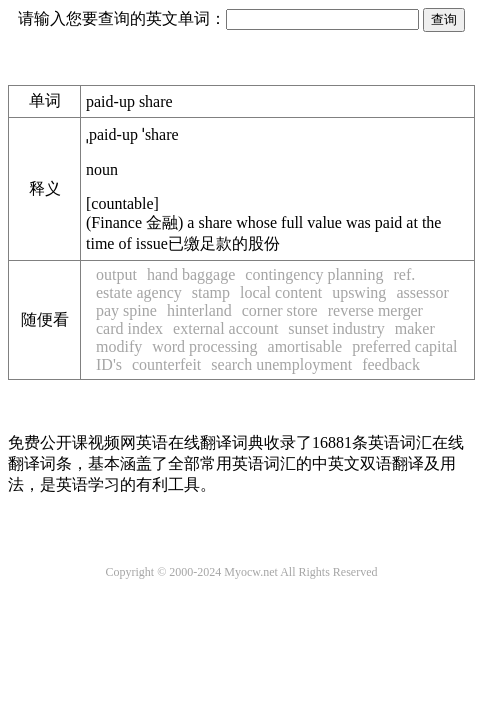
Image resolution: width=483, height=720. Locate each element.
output (116, 274)
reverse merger (375, 310)
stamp (211, 292)
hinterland (199, 310)
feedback (391, 364)
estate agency (139, 292)
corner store (280, 310)
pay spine (126, 310)
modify (119, 346)
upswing (359, 292)
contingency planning (314, 274)
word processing (204, 346)
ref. (404, 274)
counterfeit (166, 364)
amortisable (305, 346)
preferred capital (404, 346)
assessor (422, 292)
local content (281, 292)
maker (415, 328)
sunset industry (336, 328)
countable (122, 203)
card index (129, 328)
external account (225, 328)
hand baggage (191, 274)
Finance (134, 222)
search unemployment (281, 364)
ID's (109, 364)
